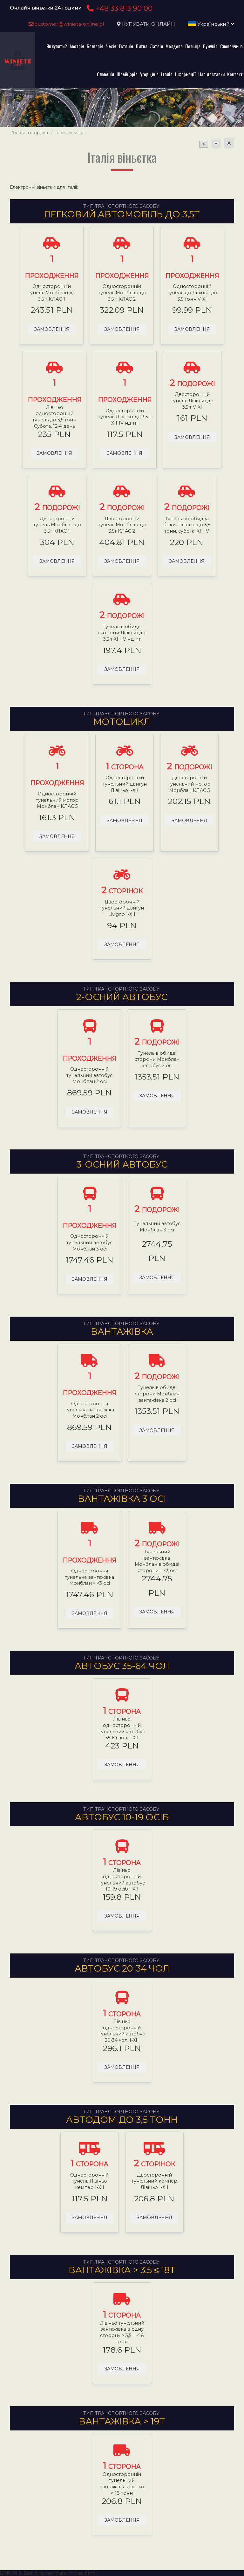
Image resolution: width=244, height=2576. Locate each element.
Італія (167, 74)
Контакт (235, 74)
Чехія (111, 46)
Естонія (126, 46)
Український (211, 24)
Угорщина (149, 74)
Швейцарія (127, 74)
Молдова (174, 46)
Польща (192, 46)
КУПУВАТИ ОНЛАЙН (148, 24)
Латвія (156, 46)
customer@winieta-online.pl (66, 24)
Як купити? (56, 46)
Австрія (77, 46)
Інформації (185, 74)
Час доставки (211, 74)
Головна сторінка (29, 132)
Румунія (210, 46)
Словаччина (231, 46)
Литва (141, 46)
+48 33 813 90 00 (118, 8)
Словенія (105, 74)
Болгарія (95, 46)
